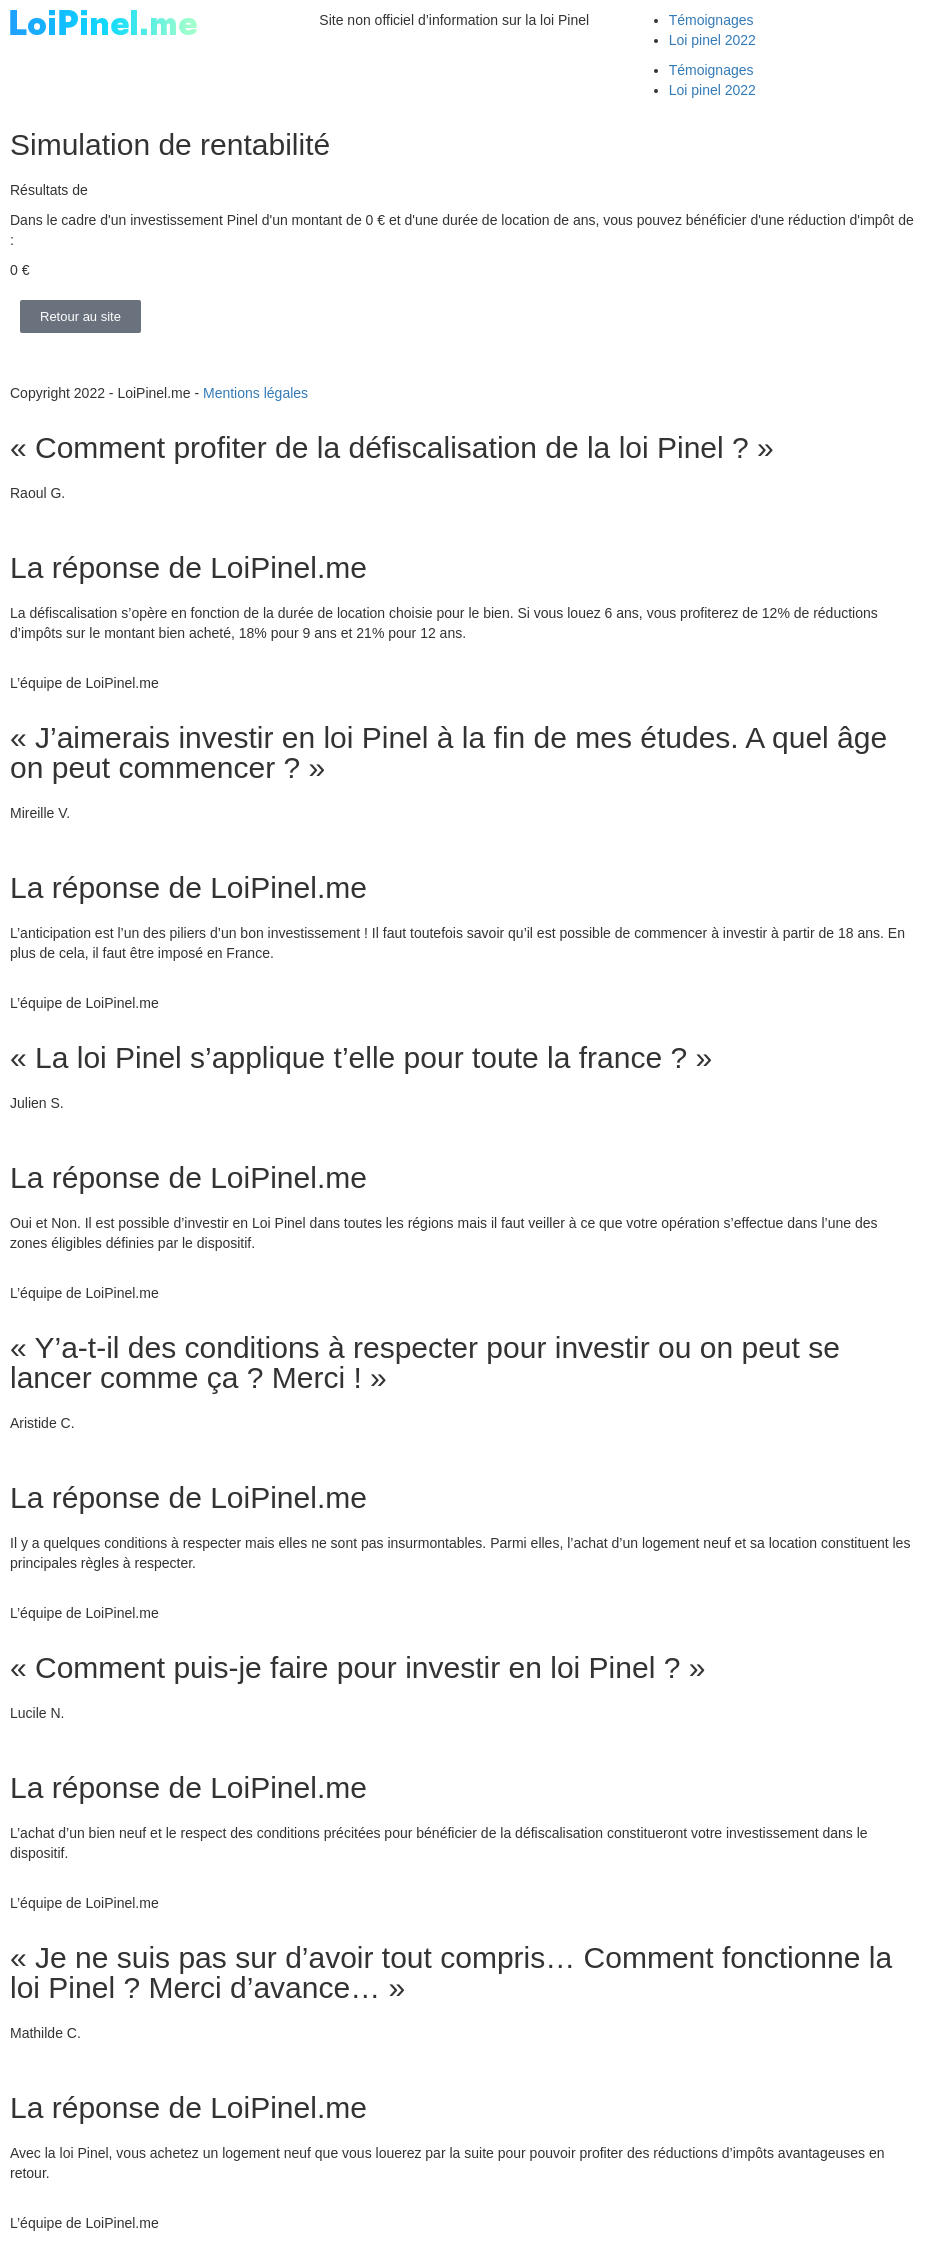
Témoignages (711, 20)
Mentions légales (255, 393)
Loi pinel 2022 (712, 40)
